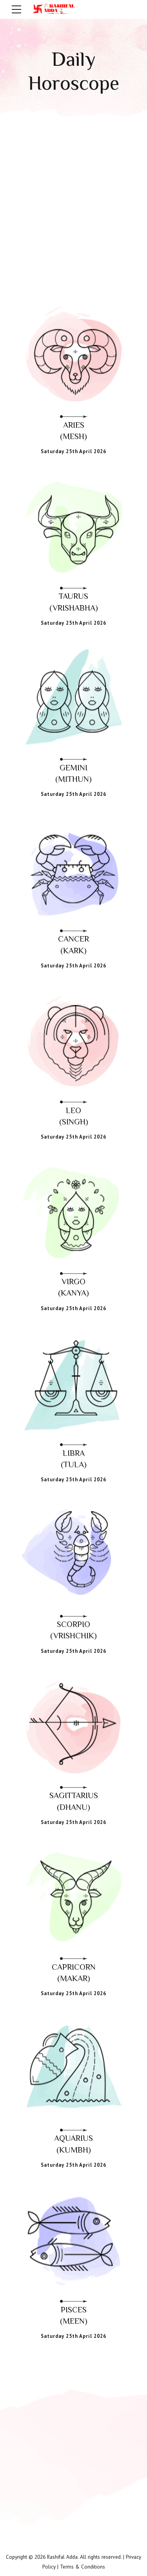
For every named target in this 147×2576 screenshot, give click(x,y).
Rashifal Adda (62, 2556)
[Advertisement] (73, 196)
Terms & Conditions (82, 2566)
